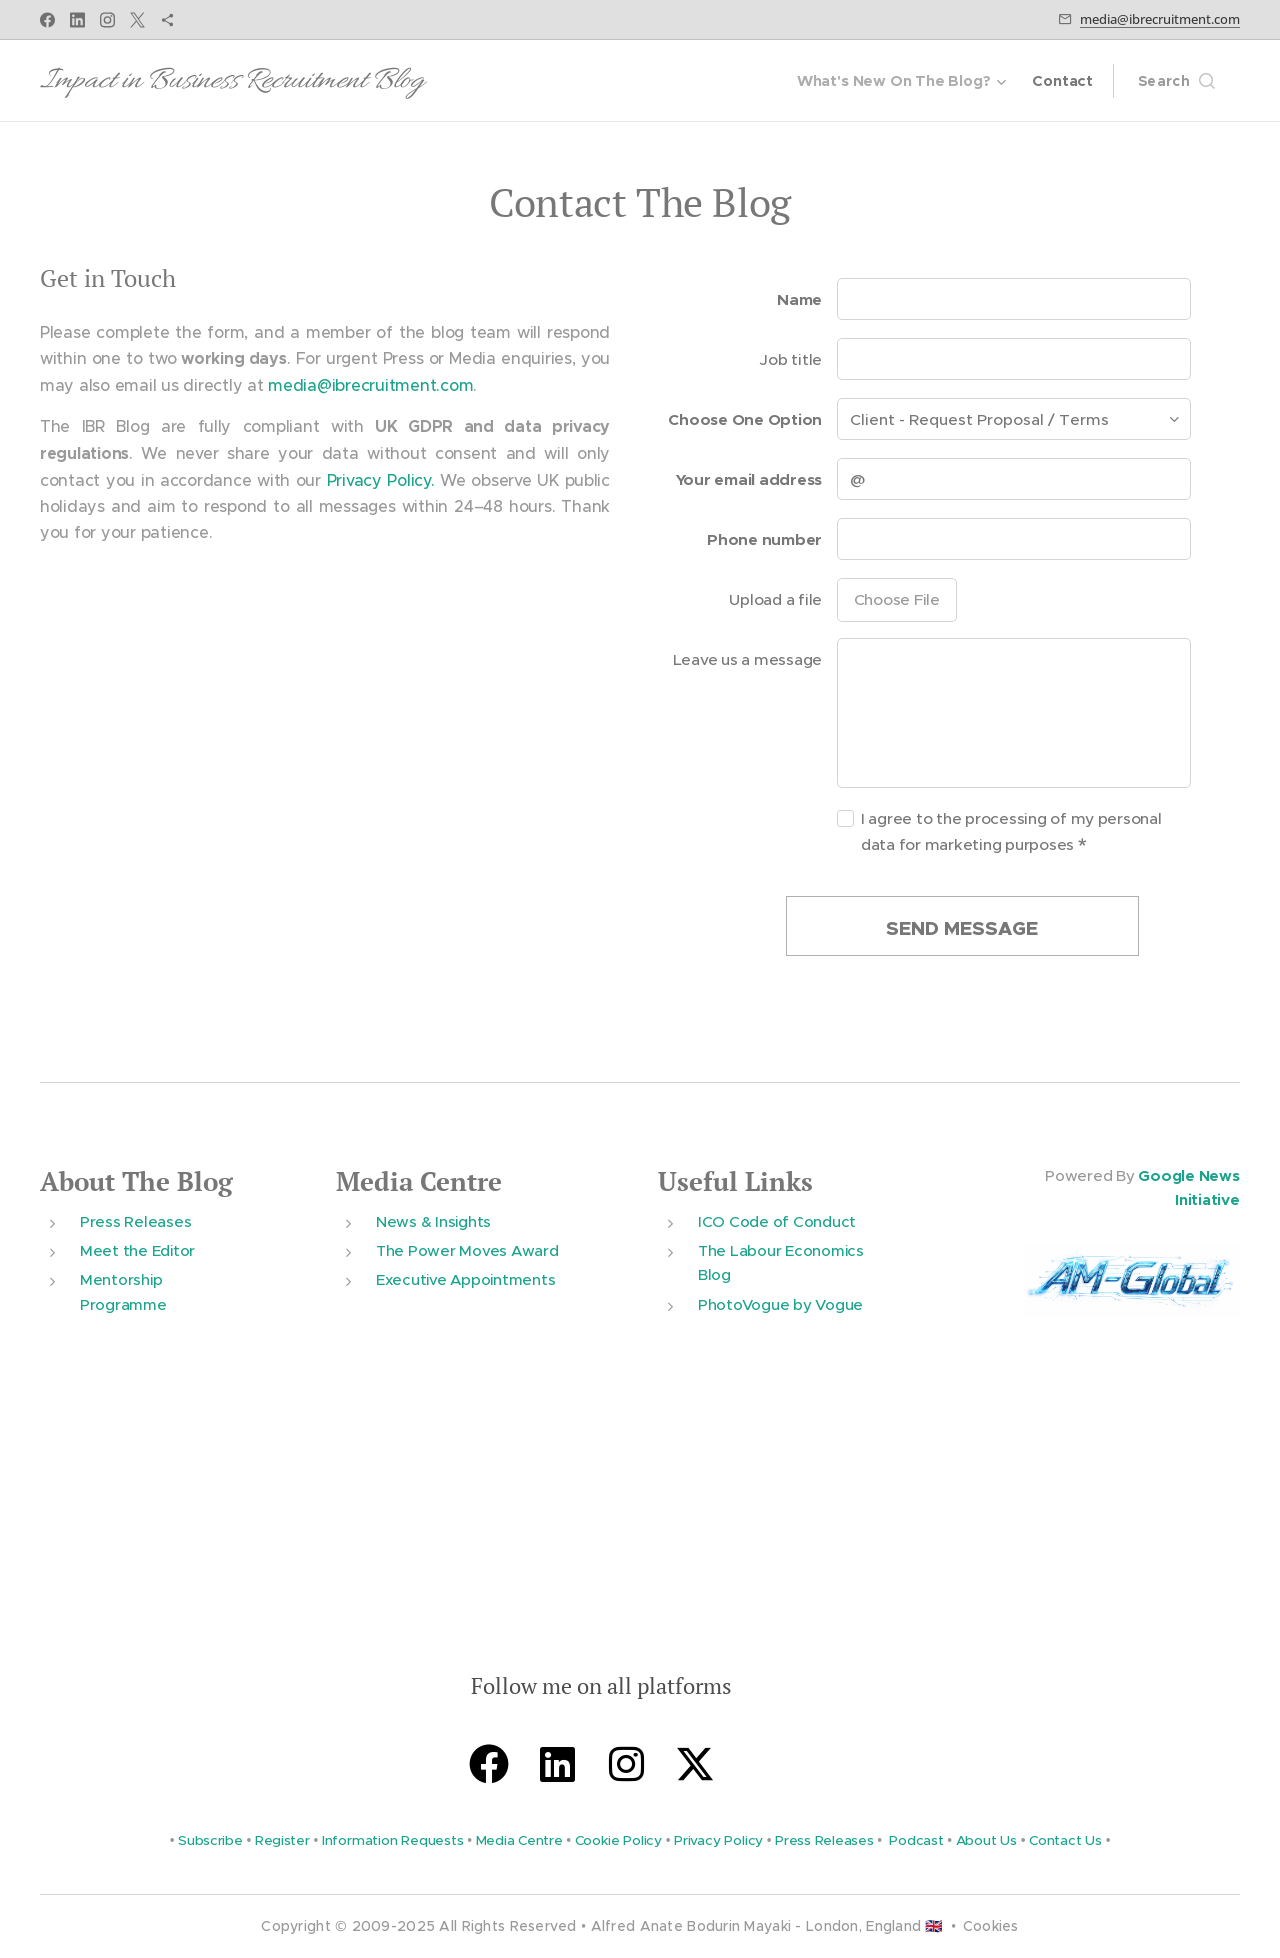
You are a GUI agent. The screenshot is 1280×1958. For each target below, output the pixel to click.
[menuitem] (901, 81)
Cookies (991, 1926)
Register (282, 1839)
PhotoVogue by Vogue (780, 1303)
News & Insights (433, 1220)
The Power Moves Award (467, 1250)
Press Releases (135, 1220)
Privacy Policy (718, 1839)
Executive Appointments (465, 1279)
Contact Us (1065, 1839)
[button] (1176, 81)
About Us (986, 1839)
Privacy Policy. (381, 480)
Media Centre (419, 1181)
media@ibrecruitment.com (1160, 19)
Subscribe (210, 1839)
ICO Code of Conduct (777, 1220)
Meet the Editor (137, 1250)
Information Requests (393, 1839)
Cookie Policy (618, 1839)
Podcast (916, 1839)
